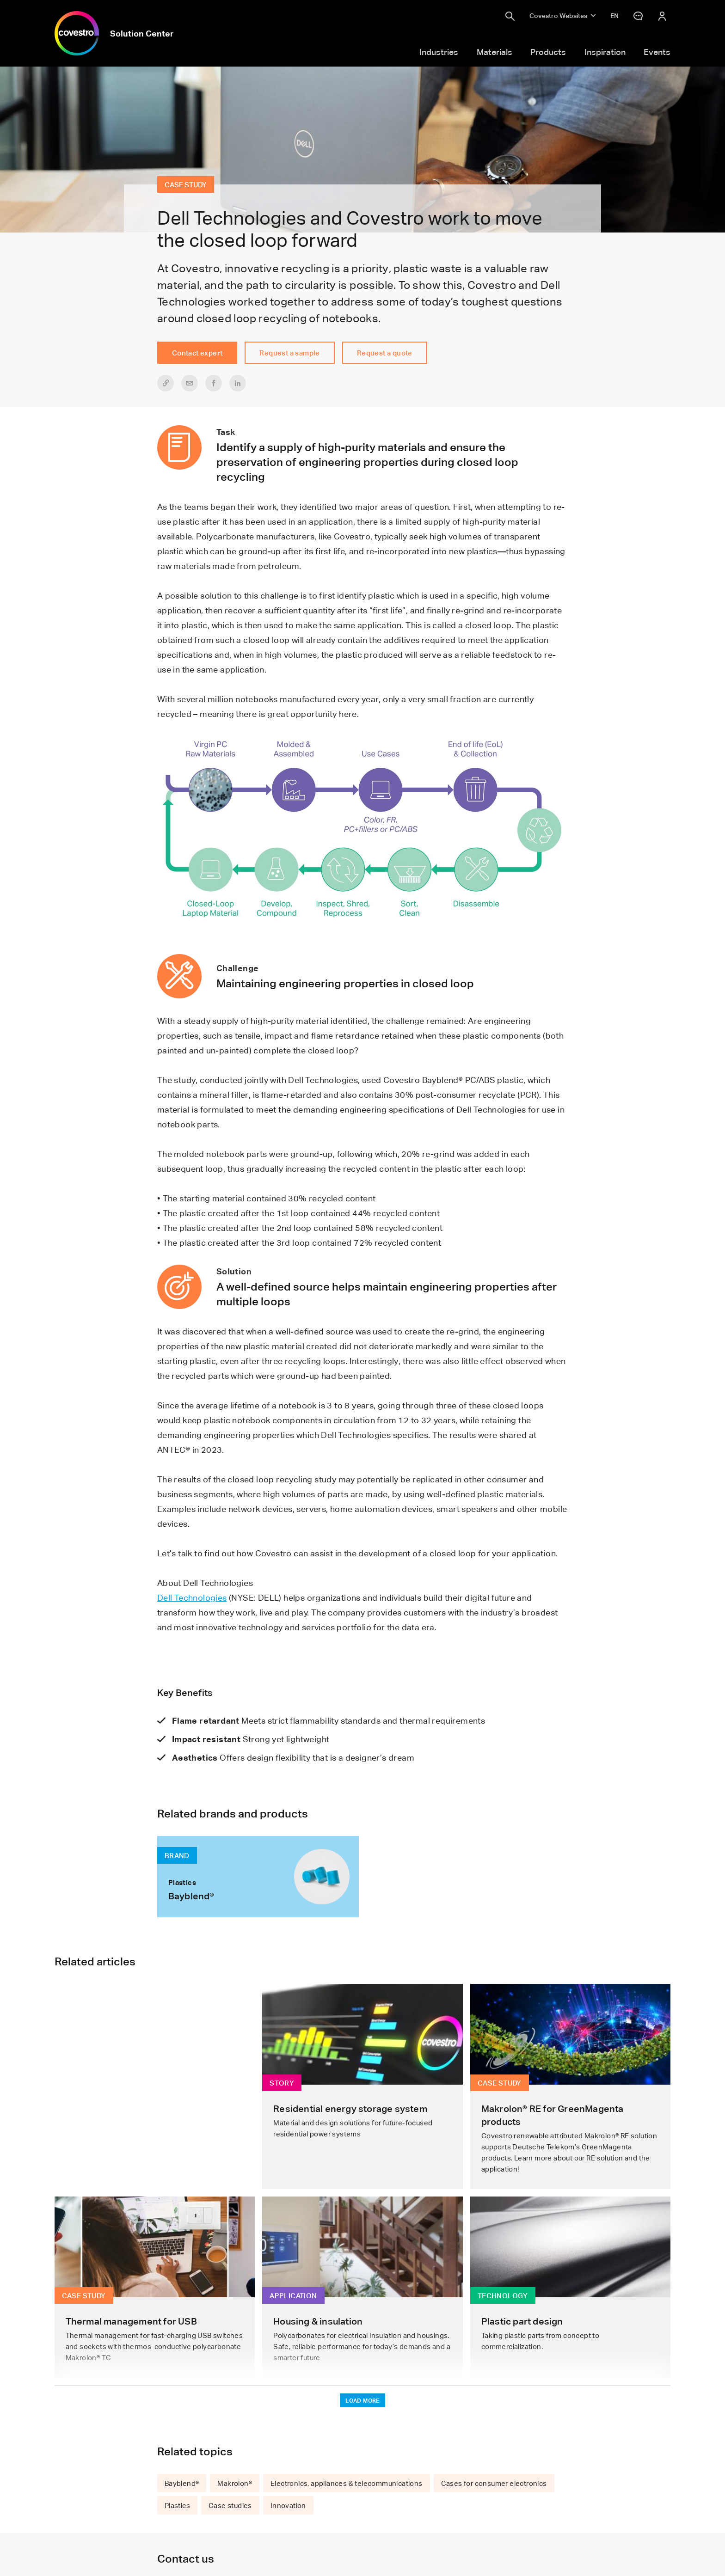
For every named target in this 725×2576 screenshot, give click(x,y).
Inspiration (605, 52)
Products (548, 52)
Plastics (177, 2505)
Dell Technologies (192, 1597)
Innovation (288, 2505)
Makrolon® (234, 2483)
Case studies (230, 2505)
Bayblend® (182, 2483)
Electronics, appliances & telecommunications (346, 2483)
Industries (438, 52)
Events (657, 52)
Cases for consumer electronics (494, 2483)
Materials (494, 52)
